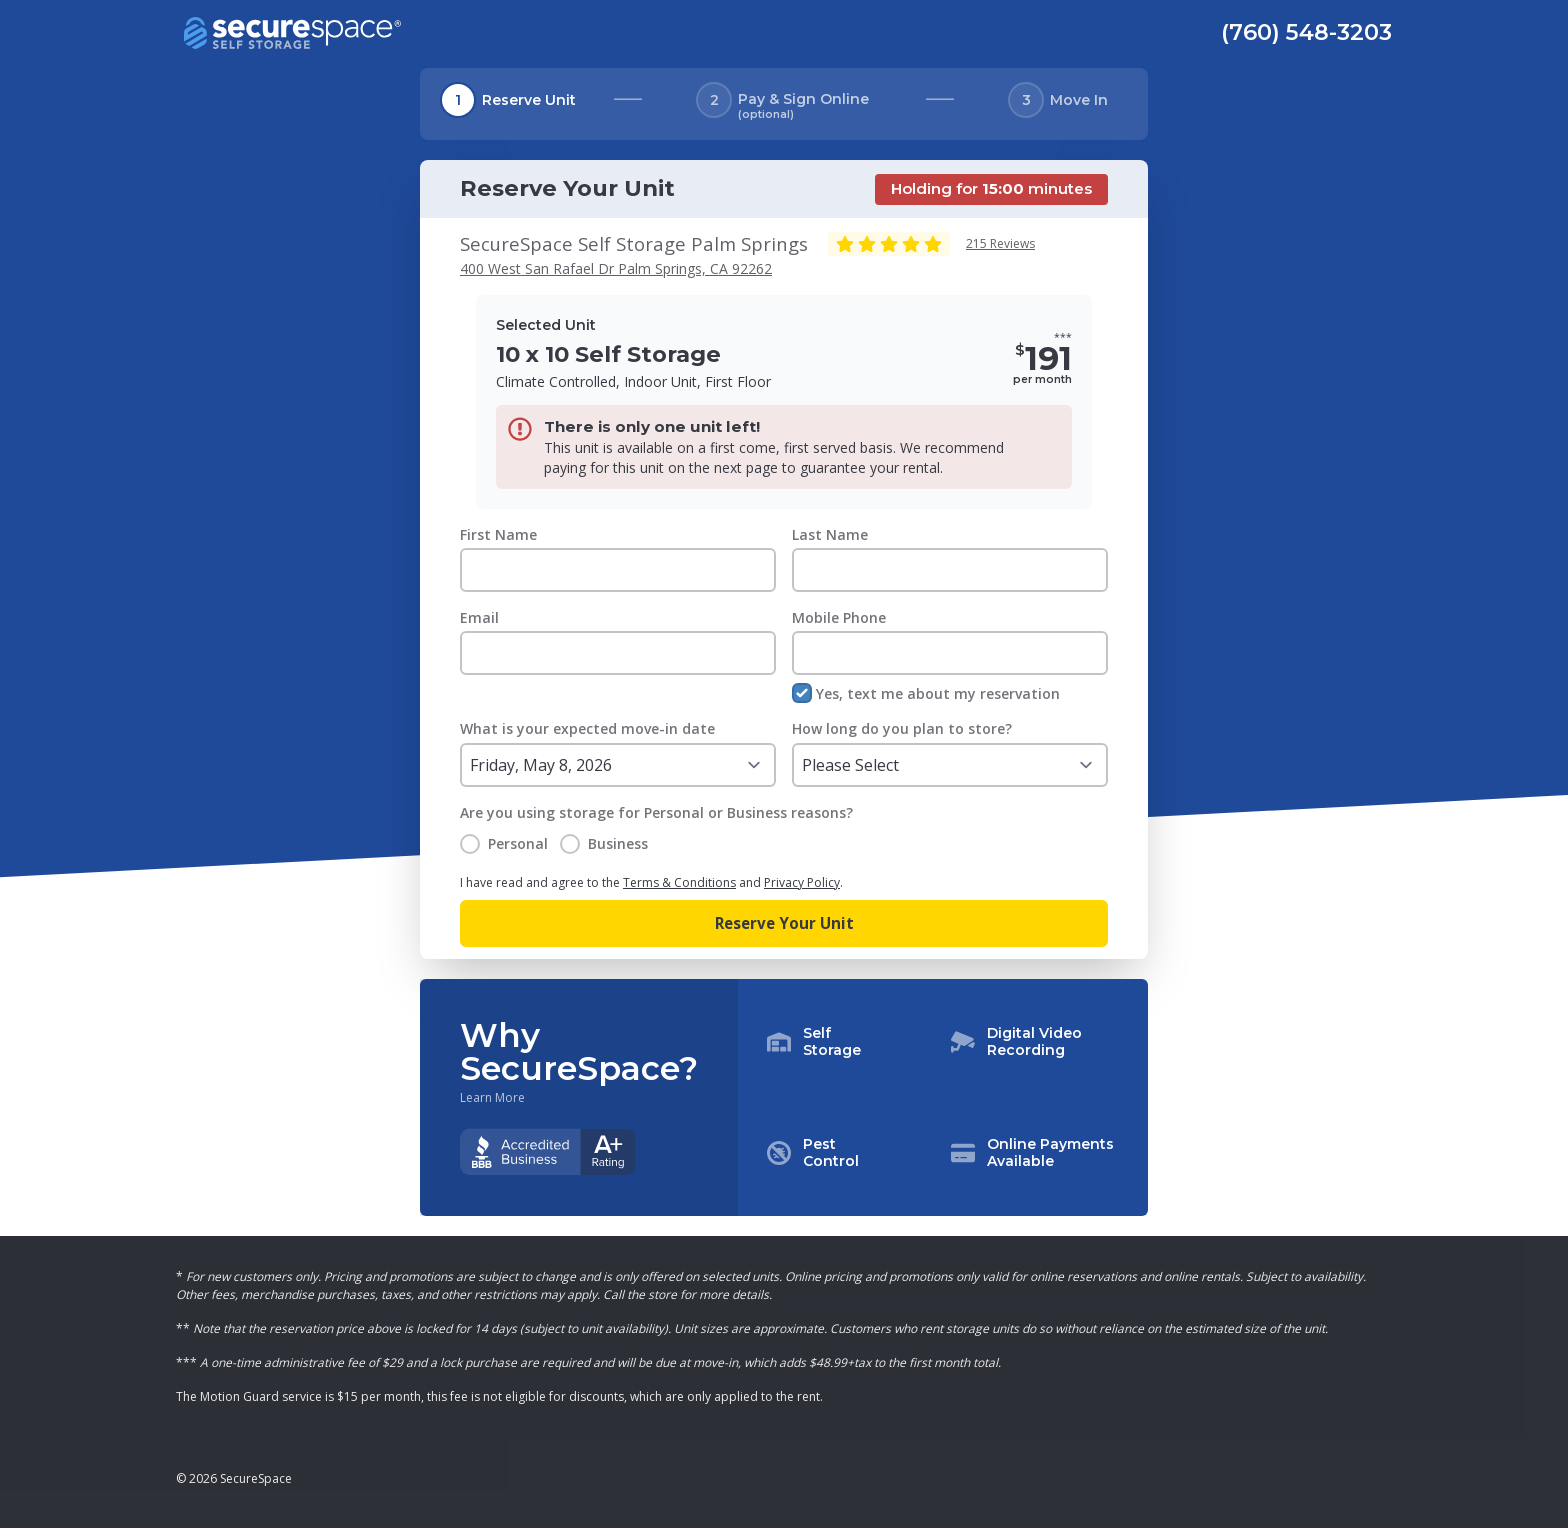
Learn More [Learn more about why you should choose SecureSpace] (492, 1098)
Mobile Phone (839, 617)
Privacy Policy (802, 882)
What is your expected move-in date (587, 728)
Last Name (830, 534)
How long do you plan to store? (902, 728)
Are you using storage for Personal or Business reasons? (656, 812)
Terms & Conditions (679, 882)
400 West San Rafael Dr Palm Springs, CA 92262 (616, 268)
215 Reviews (1000, 243)
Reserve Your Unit (784, 923)
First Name (498, 534)
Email (479, 617)
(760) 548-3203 (1306, 32)
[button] (943, 1098)
